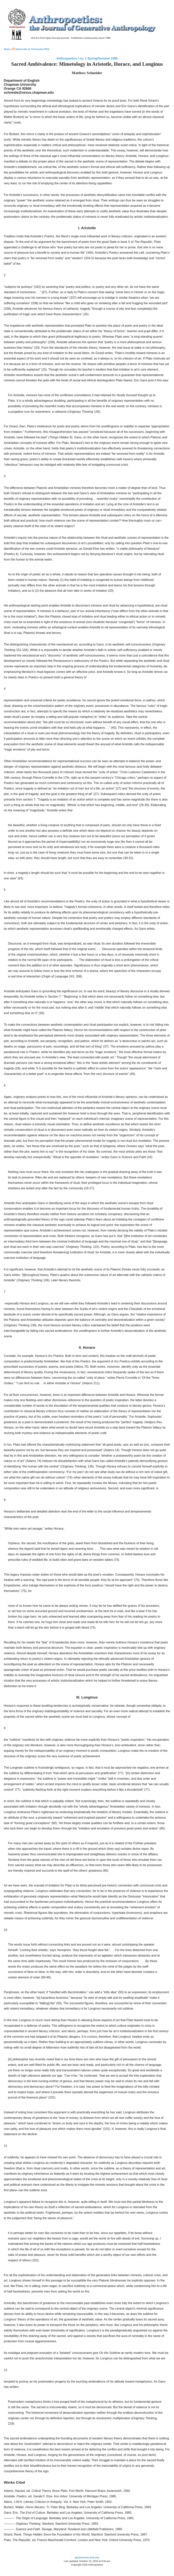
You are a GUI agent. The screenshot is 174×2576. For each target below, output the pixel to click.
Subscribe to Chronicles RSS (32, 49)
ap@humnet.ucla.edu (87, 2557)
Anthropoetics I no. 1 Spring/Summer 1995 (87, 58)
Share (7, 49)
